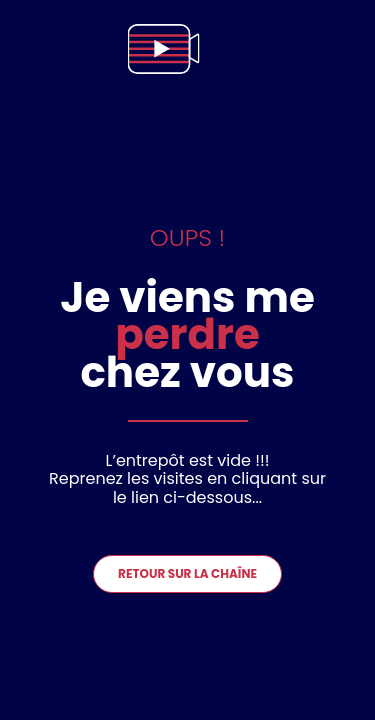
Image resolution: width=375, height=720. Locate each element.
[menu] (339, 49)
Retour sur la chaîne (187, 573)
